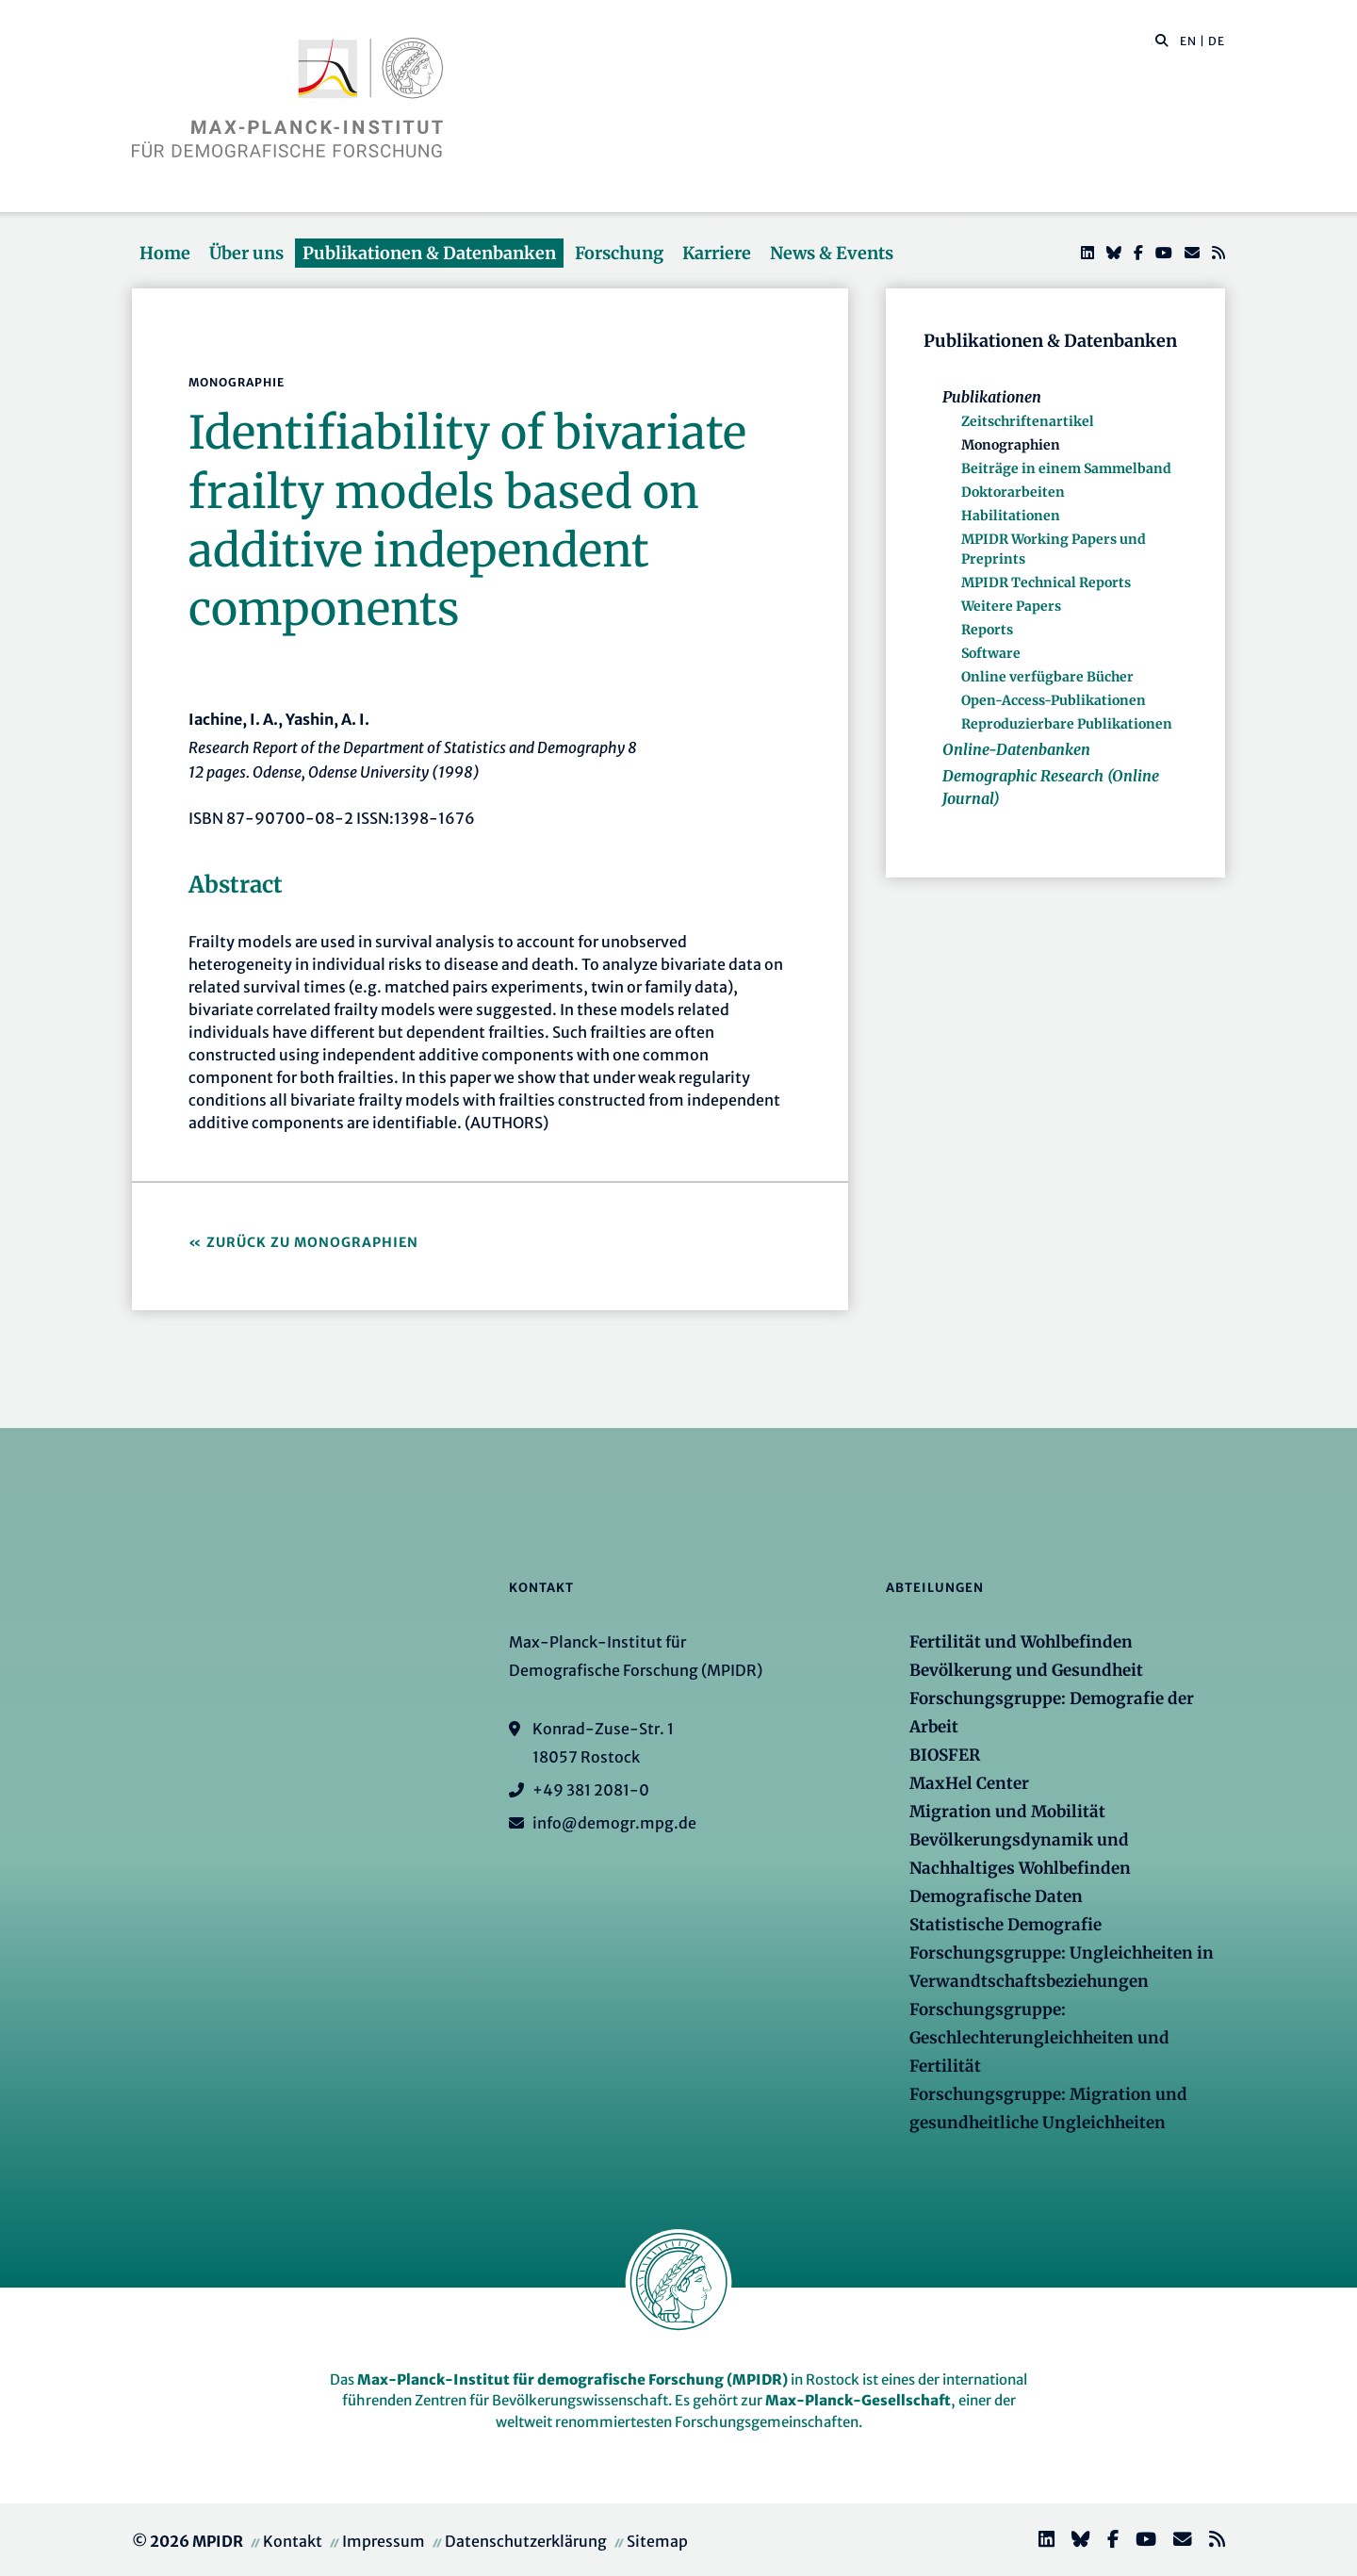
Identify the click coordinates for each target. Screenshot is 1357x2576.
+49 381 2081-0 (590, 1789)
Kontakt (292, 2541)
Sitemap (657, 2541)
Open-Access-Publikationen (1053, 700)
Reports (987, 629)
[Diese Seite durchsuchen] (1152, 41)
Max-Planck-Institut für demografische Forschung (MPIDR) (572, 2379)
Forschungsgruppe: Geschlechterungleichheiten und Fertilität (1039, 2037)
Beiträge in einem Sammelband (1066, 468)
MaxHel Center (969, 1783)
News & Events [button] (831, 253)
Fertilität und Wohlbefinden (1021, 1642)
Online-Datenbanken (1016, 749)
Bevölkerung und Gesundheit (1026, 1670)
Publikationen (991, 396)
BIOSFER (944, 1755)
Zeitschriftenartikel (1027, 421)
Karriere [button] (716, 253)
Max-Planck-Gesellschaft (858, 2400)
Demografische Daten (996, 1896)
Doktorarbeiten (1013, 492)
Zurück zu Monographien (312, 1242)
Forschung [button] (619, 253)
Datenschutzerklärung (526, 2541)
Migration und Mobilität (1007, 1811)
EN (1188, 41)
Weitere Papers (1011, 606)
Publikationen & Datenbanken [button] (429, 253)
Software (991, 653)
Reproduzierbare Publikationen (1066, 723)
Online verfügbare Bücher (1047, 676)
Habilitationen (1010, 515)
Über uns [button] (246, 253)
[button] (1162, 39)
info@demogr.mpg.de (614, 1822)
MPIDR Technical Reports (1046, 582)
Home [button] (164, 253)
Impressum (383, 2541)
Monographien (1010, 444)
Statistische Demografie (1005, 1924)
